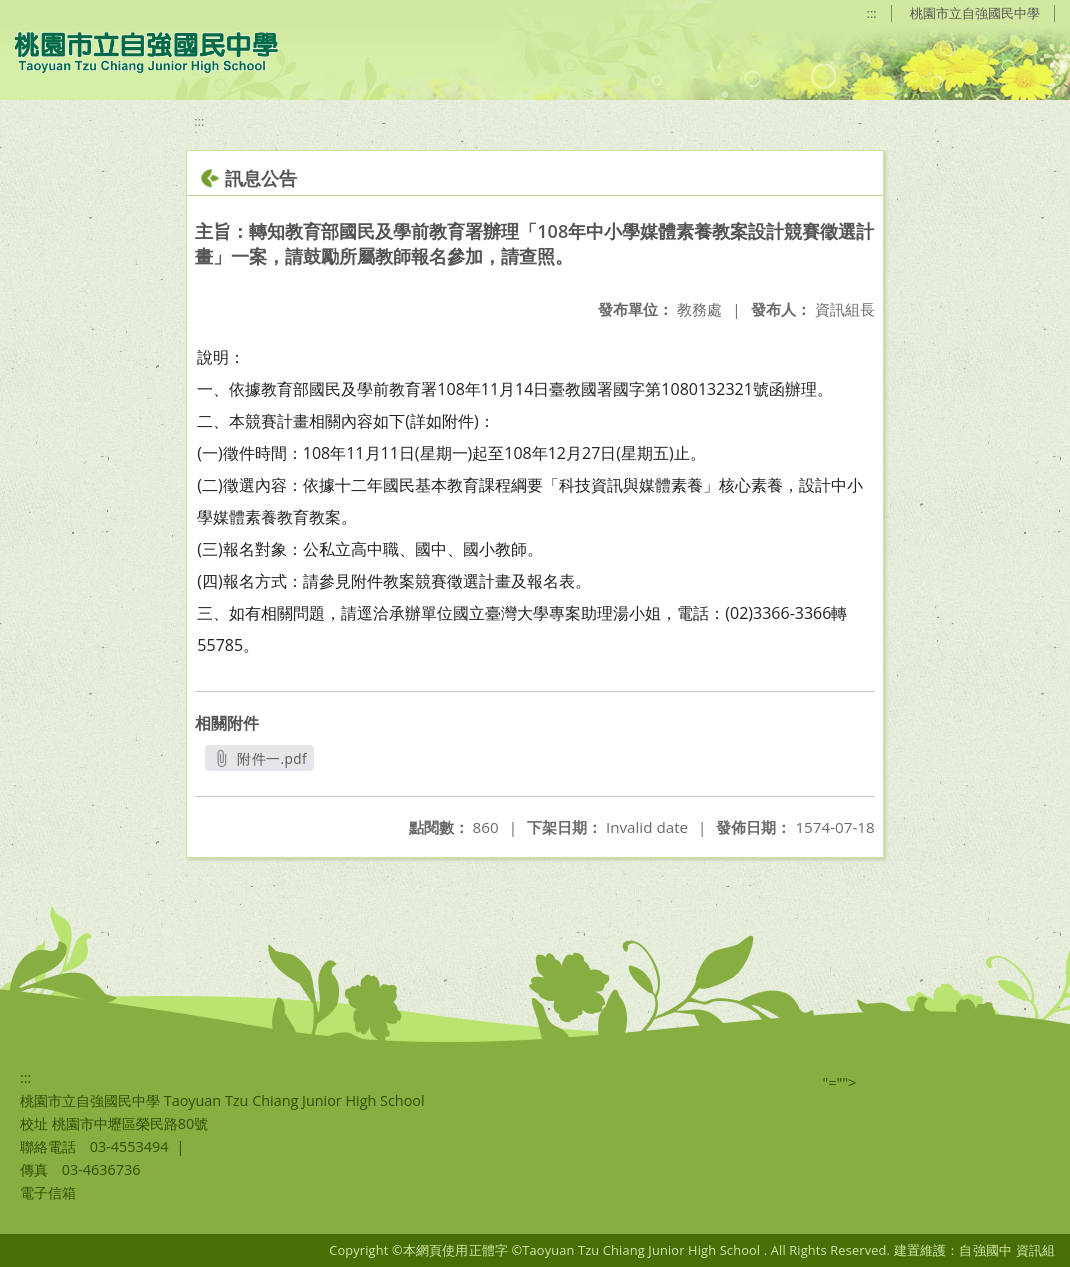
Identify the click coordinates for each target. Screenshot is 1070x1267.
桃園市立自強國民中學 (975, 13)
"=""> (840, 1082)
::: (872, 13)
